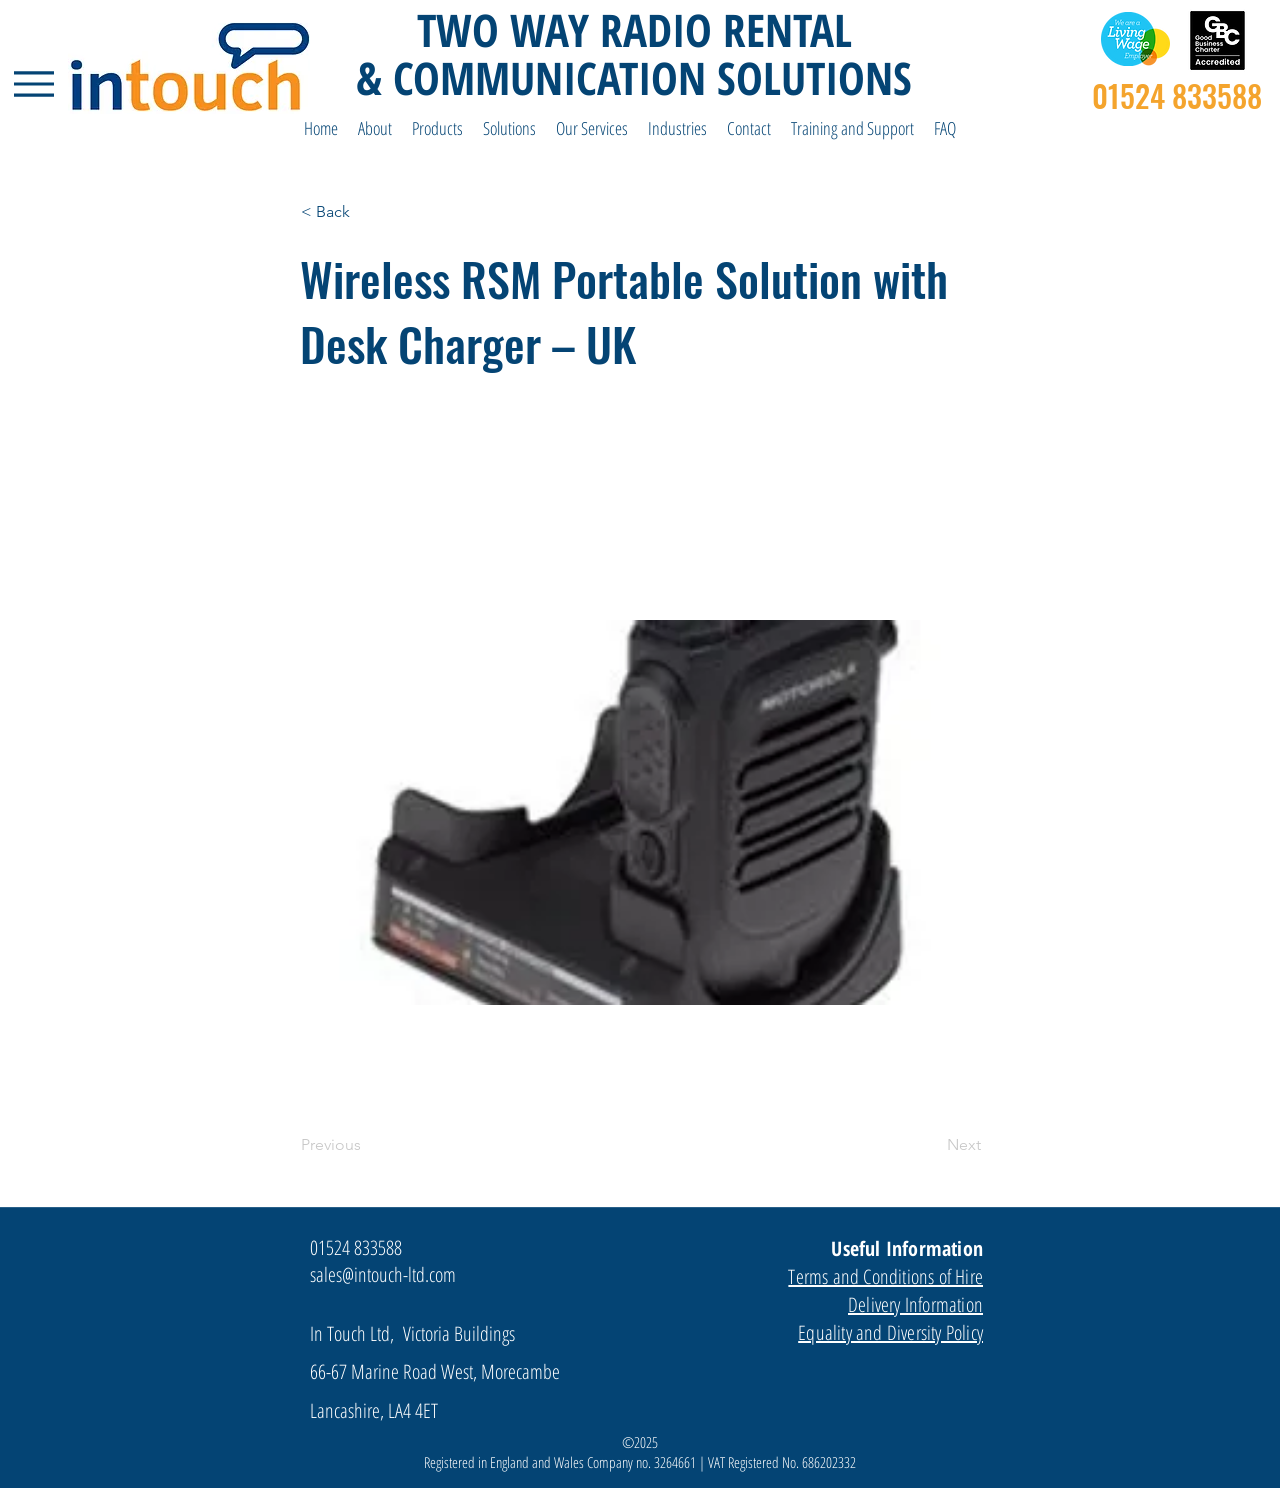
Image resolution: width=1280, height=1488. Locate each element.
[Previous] (367, 1145)
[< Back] (367, 212)
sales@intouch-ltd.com (383, 1274)
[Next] (931, 1145)
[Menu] (34, 84)
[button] (375, 128)
